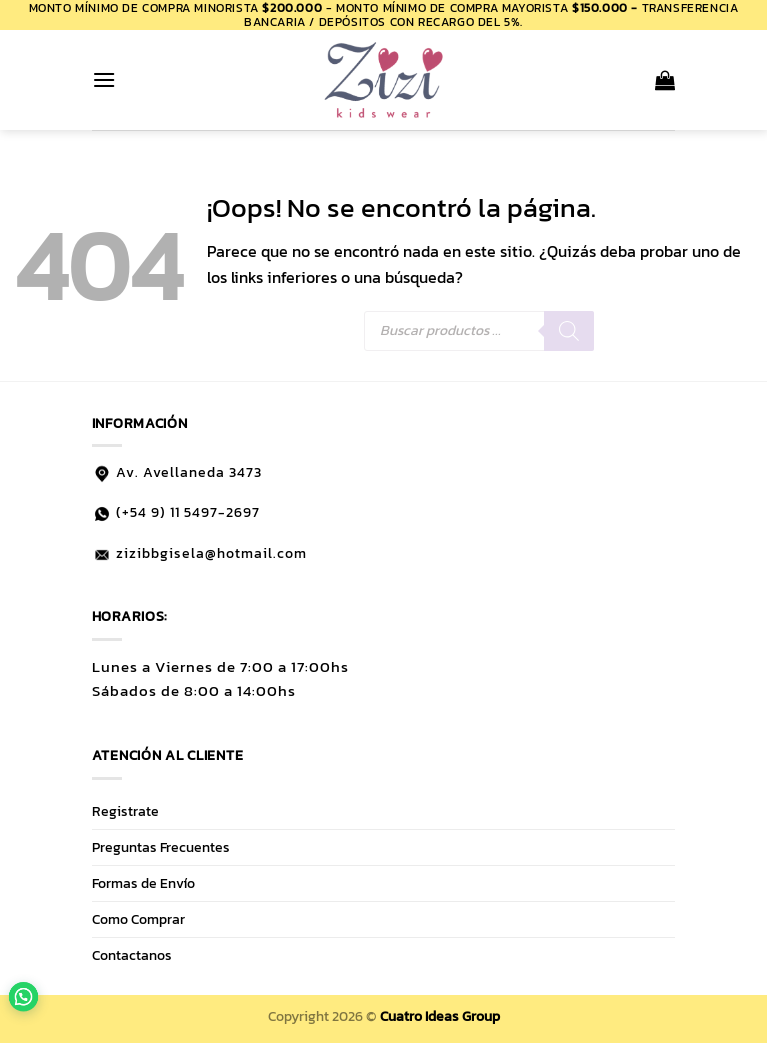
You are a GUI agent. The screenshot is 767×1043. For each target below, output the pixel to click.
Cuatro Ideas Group (440, 1016)
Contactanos (132, 955)
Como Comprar (138, 919)
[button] (104, 79)
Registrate (125, 811)
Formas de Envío (143, 883)
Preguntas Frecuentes (161, 847)
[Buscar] (569, 331)
